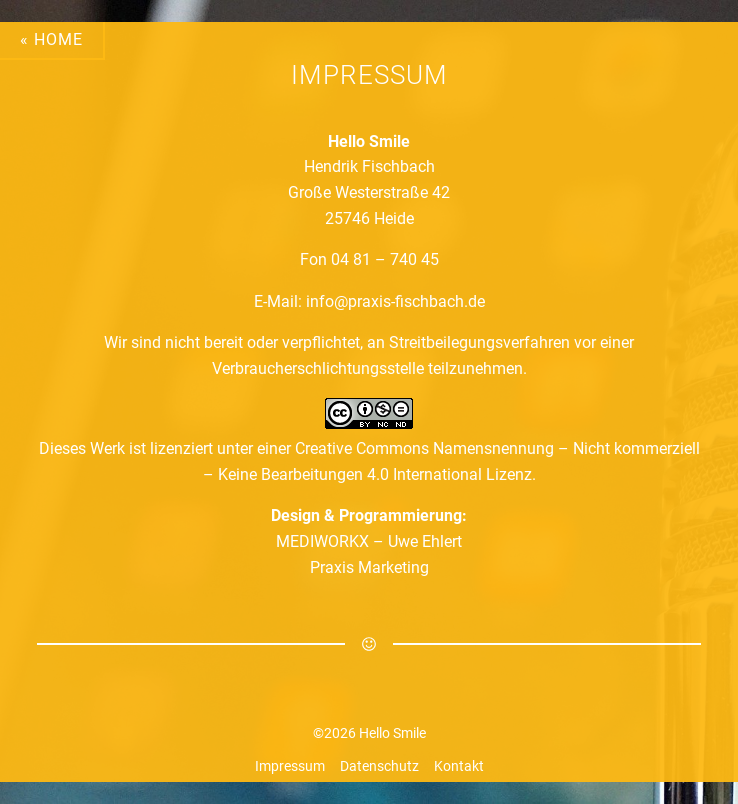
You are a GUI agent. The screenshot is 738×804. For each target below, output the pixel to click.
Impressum (290, 766)
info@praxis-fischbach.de (395, 301)
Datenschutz (379, 766)
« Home (51, 39)
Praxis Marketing (369, 567)
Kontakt (459, 766)
